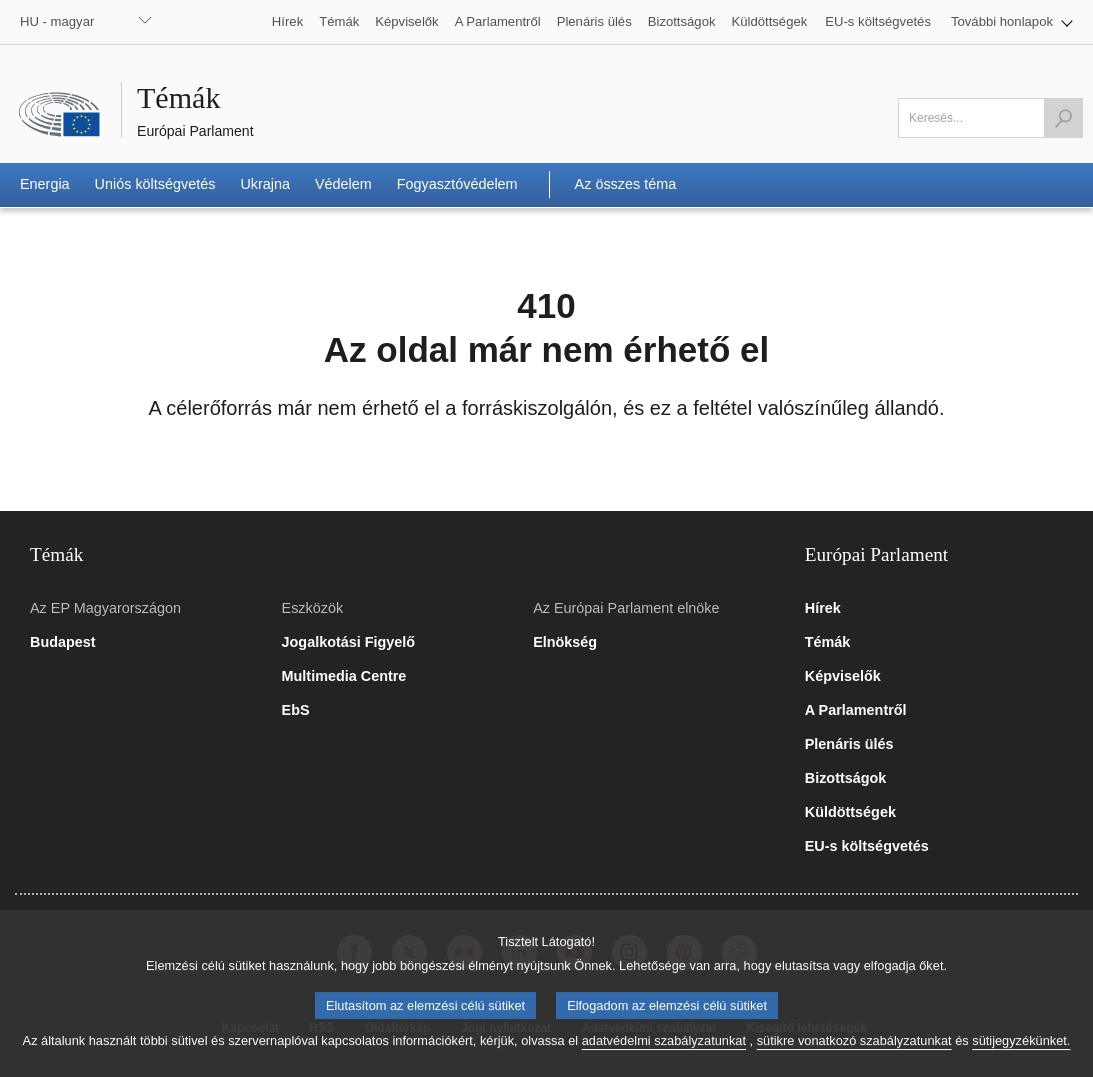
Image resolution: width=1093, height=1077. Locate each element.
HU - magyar (57, 21)
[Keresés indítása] (1063, 118)
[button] (1012, 22)
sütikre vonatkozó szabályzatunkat (854, 1053)
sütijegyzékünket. (1021, 1053)
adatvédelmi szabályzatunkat (664, 1053)
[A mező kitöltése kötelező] (990, 118)
